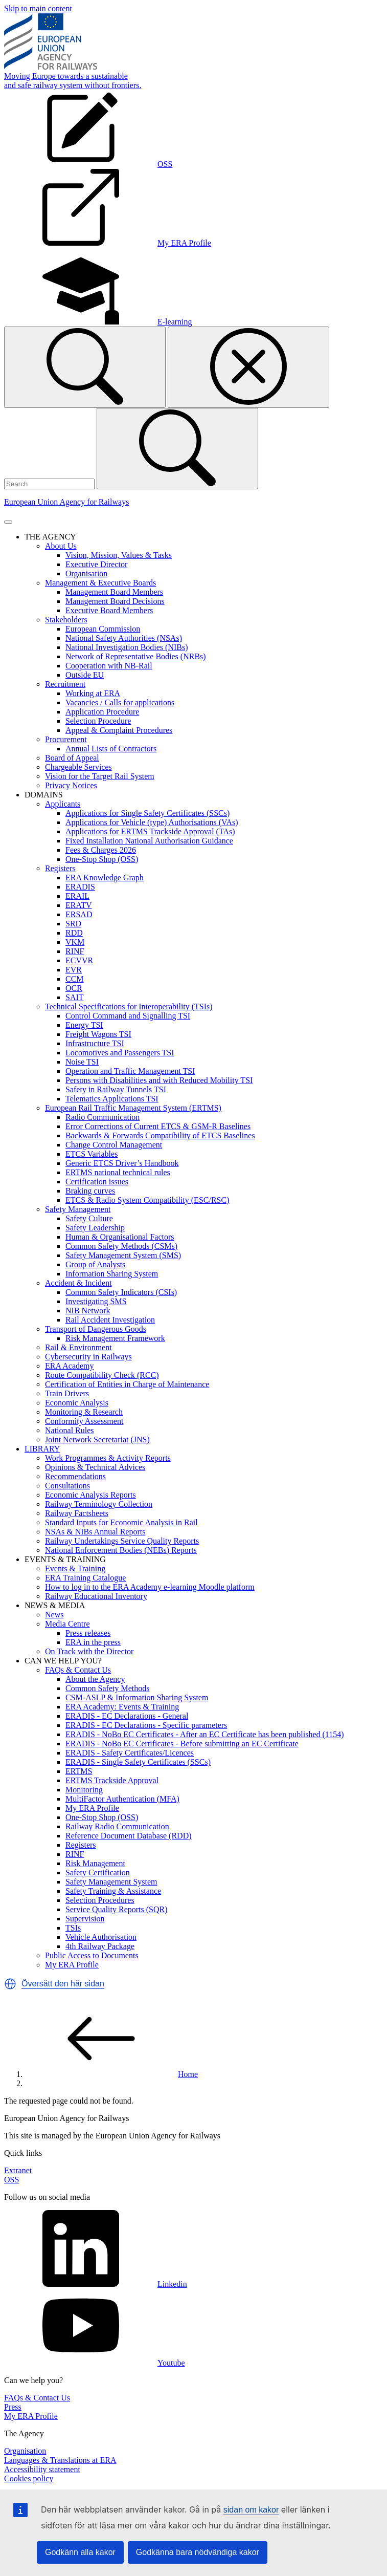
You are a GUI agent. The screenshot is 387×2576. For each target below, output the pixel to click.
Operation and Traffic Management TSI (130, 1071)
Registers (60, 868)
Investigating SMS (96, 1301)
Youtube (94, 2362)
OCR (73, 988)
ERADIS (80, 886)
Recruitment (65, 684)
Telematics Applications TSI (111, 1098)
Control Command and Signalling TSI (127, 1015)
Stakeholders (66, 619)
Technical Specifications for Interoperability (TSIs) (129, 1006)
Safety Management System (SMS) (123, 1255)
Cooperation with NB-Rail (108, 665)
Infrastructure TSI (94, 1043)
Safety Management (77, 1209)
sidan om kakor (251, 2509)
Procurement (66, 739)
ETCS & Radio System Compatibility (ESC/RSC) (147, 1200)
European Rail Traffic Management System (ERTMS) (133, 1107)
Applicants (62, 803)
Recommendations (75, 1476)
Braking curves (90, 1190)
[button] (10, 1984)
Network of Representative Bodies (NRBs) (135, 656)
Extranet (18, 2170)
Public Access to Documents (92, 1955)
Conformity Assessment (84, 1421)
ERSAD (78, 914)
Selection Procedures (99, 1900)
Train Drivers (67, 1393)
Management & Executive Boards (100, 582)
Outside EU (84, 674)
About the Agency (95, 1679)
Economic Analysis (76, 1402)
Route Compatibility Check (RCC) (102, 1375)
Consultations (67, 1485)
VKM (74, 942)
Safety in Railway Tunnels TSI (115, 1089)
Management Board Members (114, 592)
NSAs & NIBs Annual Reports (95, 1531)
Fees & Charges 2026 (100, 850)
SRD (73, 923)
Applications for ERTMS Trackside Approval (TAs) (150, 831)
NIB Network (87, 1310)
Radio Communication (102, 1117)
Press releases (87, 1633)
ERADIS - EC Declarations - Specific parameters (146, 1725)
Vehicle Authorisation (100, 1937)
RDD (74, 932)
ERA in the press (93, 1642)
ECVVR (79, 960)
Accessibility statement (42, 2469)
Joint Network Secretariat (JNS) (97, 1439)
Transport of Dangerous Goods (95, 1329)
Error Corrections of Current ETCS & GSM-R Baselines (158, 1126)
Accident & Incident (78, 1283)
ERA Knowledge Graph (104, 877)
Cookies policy (28, 2478)
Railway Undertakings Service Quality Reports (122, 1540)
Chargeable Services (78, 767)
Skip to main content (38, 8)
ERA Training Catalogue (85, 1577)
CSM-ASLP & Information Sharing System (136, 1697)
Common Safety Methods (107, 1688)
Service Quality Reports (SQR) (116, 1909)
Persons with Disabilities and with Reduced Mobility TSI (159, 1080)
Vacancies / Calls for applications (119, 702)
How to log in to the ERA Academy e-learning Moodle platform (150, 1587)
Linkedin (95, 2284)
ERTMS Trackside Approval (111, 1780)
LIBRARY (42, 1448)
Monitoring (84, 1789)
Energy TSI (84, 1025)
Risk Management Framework (115, 1338)
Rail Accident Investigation (110, 1319)
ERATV (78, 905)
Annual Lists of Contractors (110, 748)
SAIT (74, 997)
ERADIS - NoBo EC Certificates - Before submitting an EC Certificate (182, 1743)
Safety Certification (97, 1872)
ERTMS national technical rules (117, 1172)
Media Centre (67, 1623)
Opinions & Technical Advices (95, 1467)
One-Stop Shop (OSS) (101, 859)
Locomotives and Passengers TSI (119, 1052)
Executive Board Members (109, 610)
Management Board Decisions (115, 601)
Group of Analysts (95, 1264)
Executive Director (96, 564)
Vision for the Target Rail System (99, 776)
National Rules (69, 1430)
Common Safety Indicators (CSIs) (121, 1292)
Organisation (86, 573)
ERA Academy (69, 1365)
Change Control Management (113, 1144)
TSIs (73, 1927)
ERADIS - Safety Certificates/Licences (129, 1752)
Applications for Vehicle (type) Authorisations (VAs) (151, 822)
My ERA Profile (92, 1808)
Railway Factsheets (76, 1513)
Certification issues (96, 1181)
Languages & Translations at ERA (60, 2460)
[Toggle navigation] (8, 522)
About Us (61, 546)
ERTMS (78, 1771)
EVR (73, 969)
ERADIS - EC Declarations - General (126, 1716)
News (54, 1614)
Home (111, 2074)
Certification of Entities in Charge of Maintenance (127, 1384)
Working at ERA (92, 693)
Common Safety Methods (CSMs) (121, 1246)
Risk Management (95, 1863)
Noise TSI (82, 1061)
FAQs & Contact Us (78, 1669)
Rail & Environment (78, 1347)
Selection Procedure (98, 721)
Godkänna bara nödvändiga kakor (197, 2552)
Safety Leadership (95, 1227)
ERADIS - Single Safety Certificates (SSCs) (138, 1762)
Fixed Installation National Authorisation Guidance (149, 840)
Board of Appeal (72, 757)
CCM (74, 979)
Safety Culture (89, 1218)
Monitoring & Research (84, 1412)
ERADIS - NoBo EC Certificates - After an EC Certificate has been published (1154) (204, 1734)
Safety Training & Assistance (113, 1891)
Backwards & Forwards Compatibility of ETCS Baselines (160, 1135)
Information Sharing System (111, 1273)
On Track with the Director (89, 1651)
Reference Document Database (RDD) (128, 1835)
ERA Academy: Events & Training (122, 1706)
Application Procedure (102, 711)
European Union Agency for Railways (66, 501)
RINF (74, 951)
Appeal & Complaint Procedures (118, 730)
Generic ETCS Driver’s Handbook (121, 1163)
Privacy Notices (71, 785)
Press (12, 2406)
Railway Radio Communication (117, 1826)
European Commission (102, 628)
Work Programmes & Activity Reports (108, 1458)
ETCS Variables (91, 1154)
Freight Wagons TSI (98, 1034)
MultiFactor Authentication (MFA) (122, 1798)
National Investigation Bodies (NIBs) (126, 647)
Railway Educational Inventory (96, 1596)
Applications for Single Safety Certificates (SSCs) (147, 813)
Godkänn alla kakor (80, 2552)
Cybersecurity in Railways (88, 1356)
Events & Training (75, 1568)
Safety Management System (111, 1881)
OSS (11, 2179)
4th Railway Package (99, 1946)
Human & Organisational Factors (119, 1236)
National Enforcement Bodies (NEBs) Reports (121, 1550)
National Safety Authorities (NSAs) (123, 638)
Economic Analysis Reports (90, 1494)
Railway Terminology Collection (98, 1504)
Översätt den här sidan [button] (62, 1983)
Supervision (84, 1918)
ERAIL (77, 896)
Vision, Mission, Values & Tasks (118, 555)
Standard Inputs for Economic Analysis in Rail (121, 1522)
